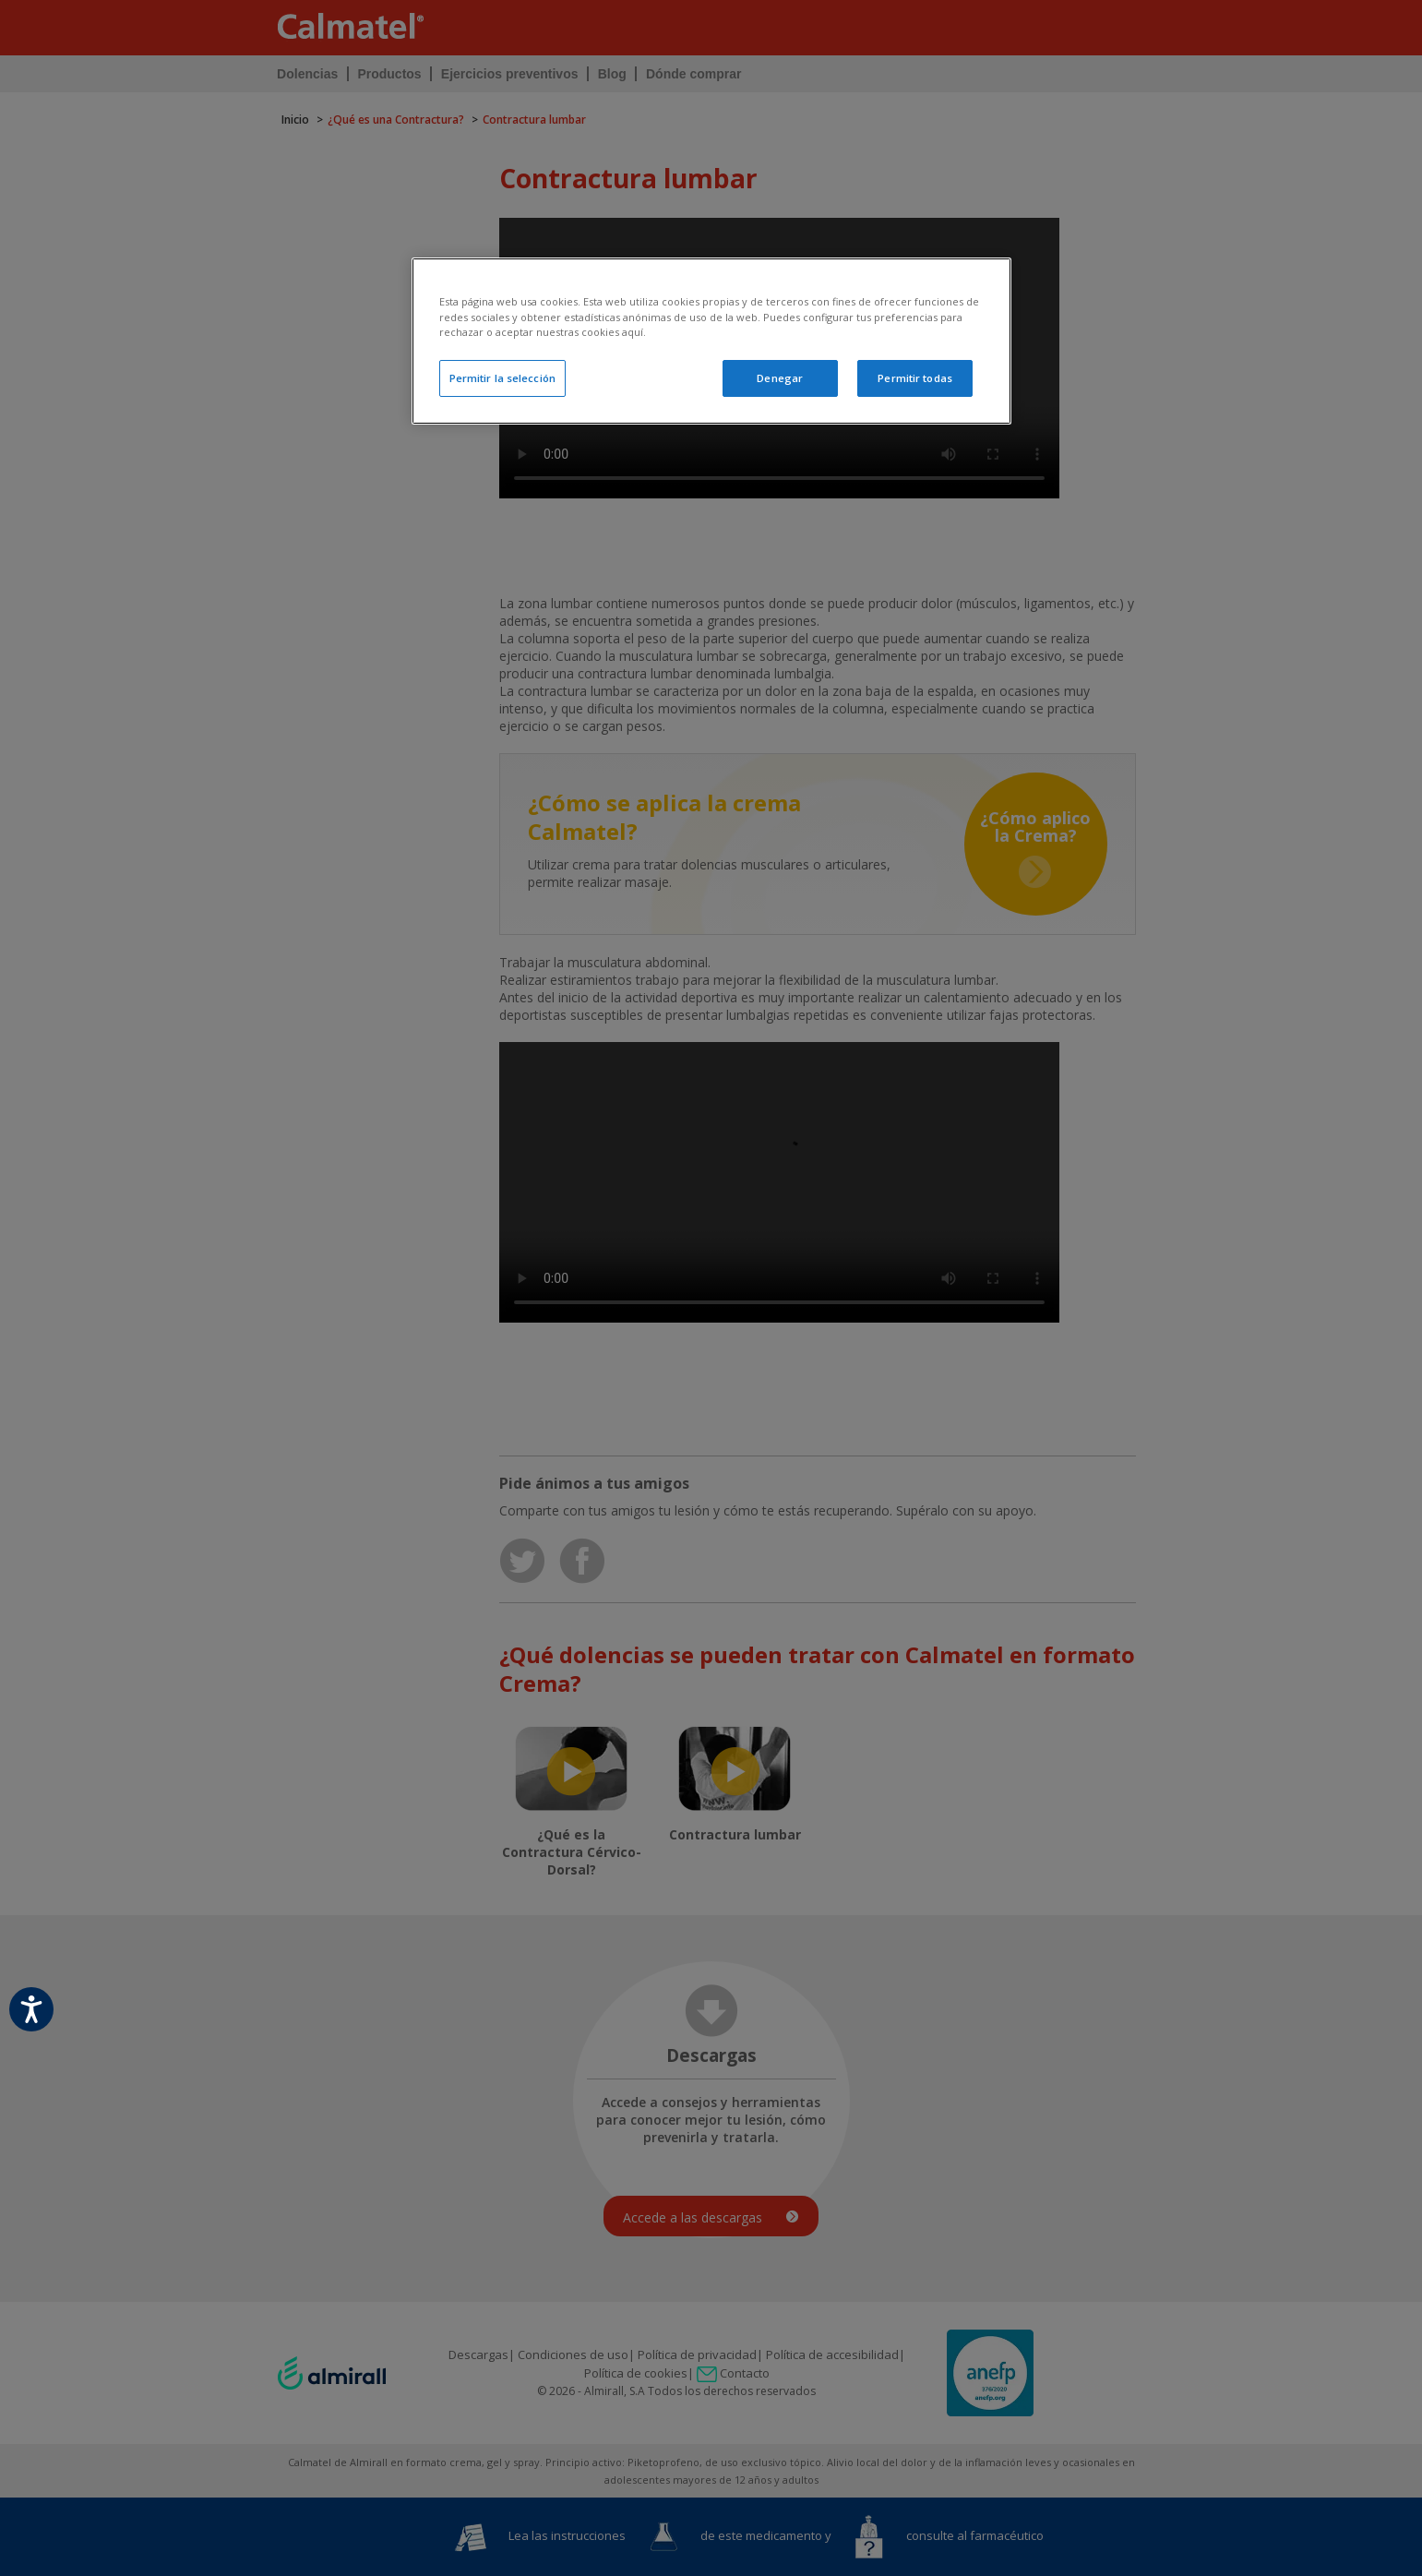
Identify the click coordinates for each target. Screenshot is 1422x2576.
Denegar (780, 378)
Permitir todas (915, 378)
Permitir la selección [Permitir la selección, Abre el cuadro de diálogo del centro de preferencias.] (502, 378)
